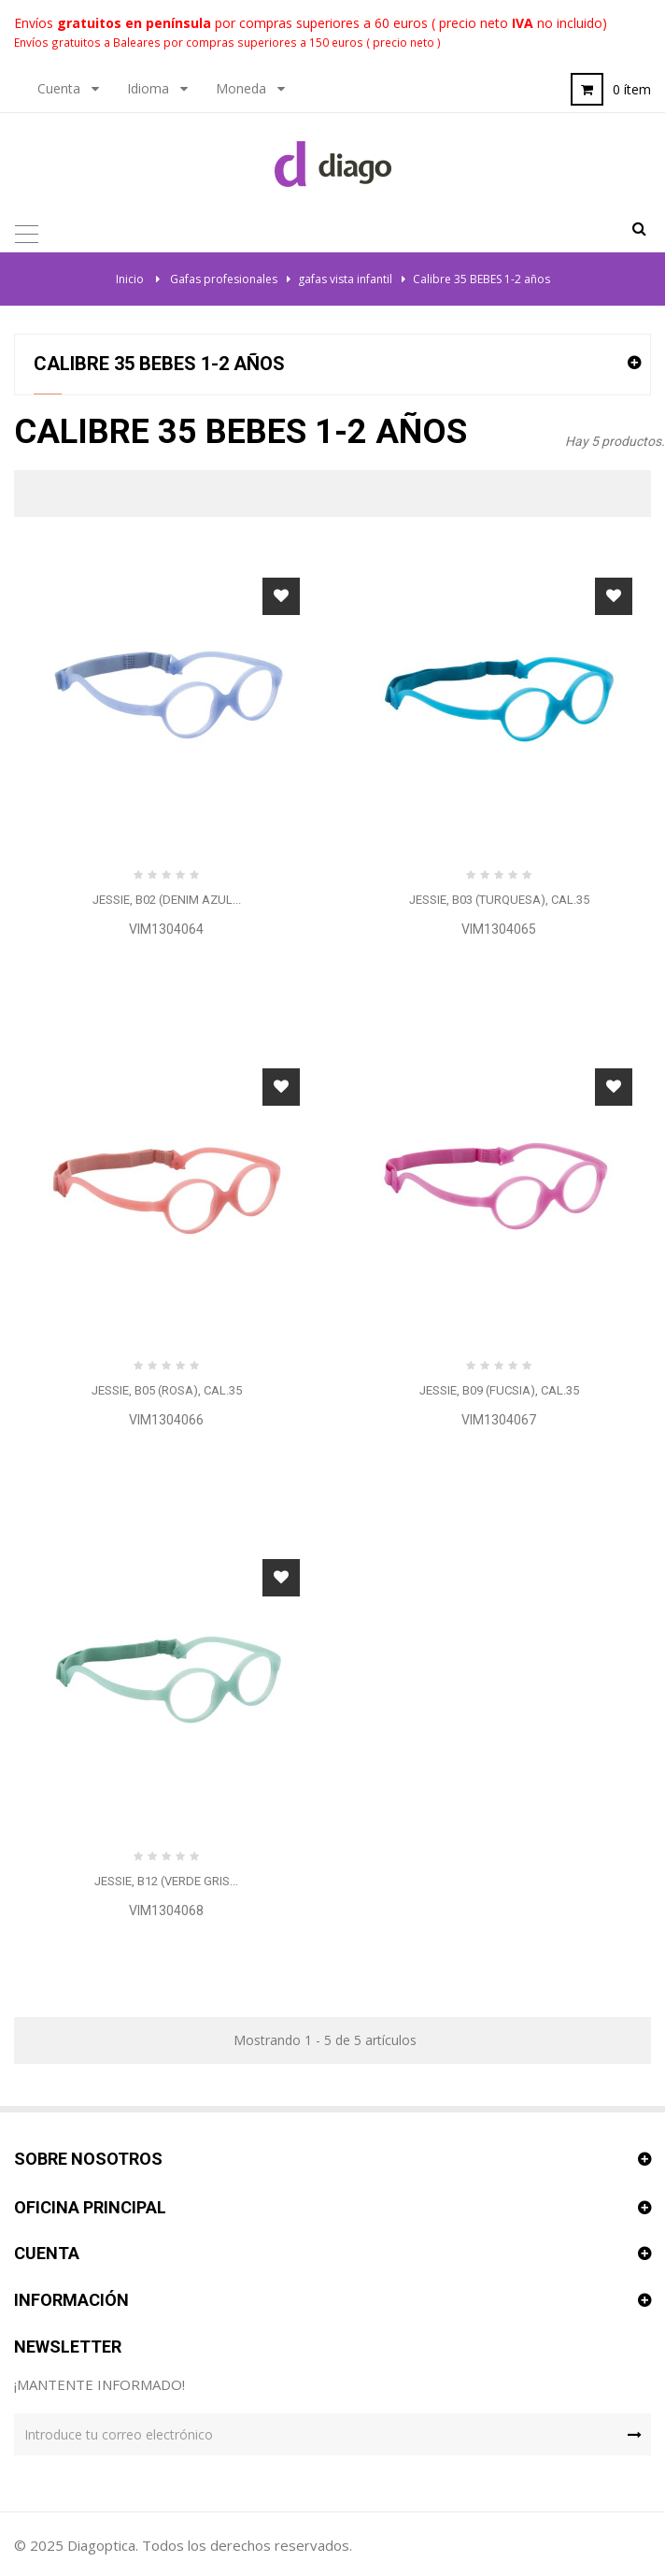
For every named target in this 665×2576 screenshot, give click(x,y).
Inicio (130, 279)
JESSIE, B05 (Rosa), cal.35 (167, 1390)
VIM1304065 (498, 929)
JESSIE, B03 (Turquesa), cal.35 (499, 900)
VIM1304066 (166, 1419)
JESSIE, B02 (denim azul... (166, 900)
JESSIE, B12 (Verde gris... (166, 1881)
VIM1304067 (498, 1419)
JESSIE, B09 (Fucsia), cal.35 (499, 1390)
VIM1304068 (166, 1910)
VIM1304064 (166, 929)
